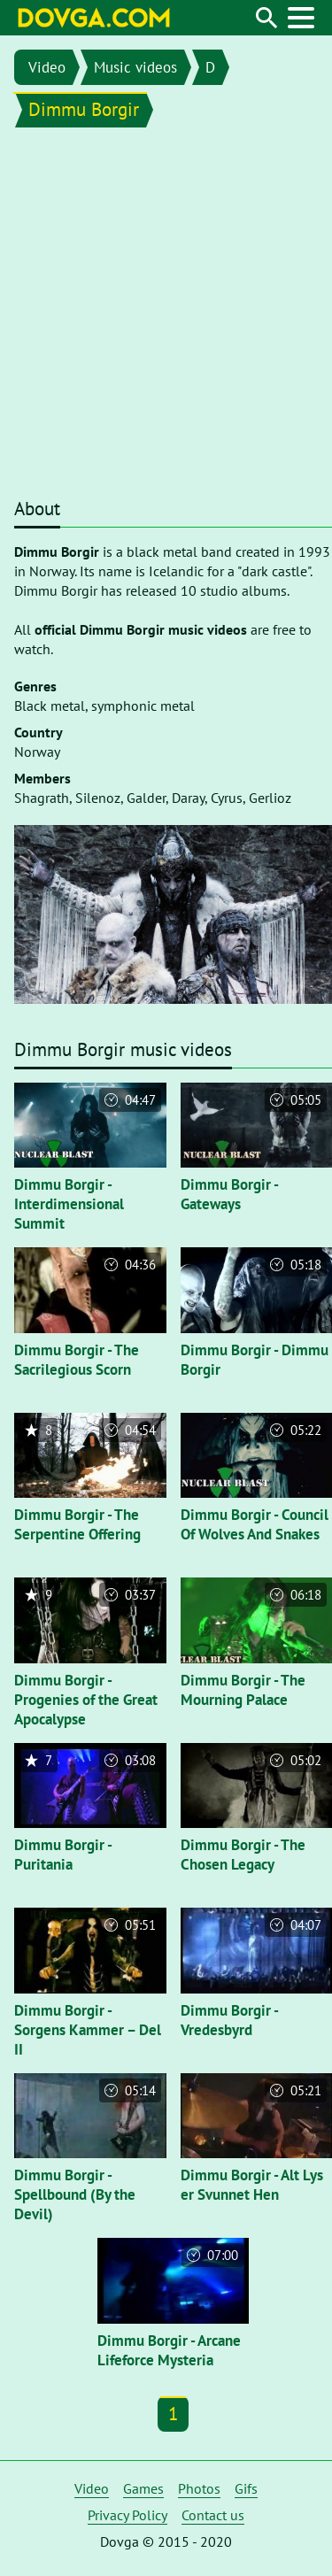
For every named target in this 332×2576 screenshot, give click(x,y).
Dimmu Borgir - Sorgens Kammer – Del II (87, 2030)
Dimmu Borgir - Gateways (229, 1194)
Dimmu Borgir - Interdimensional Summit (69, 1204)
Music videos (135, 67)
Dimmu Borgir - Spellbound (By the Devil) (74, 2194)
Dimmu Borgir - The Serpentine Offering (77, 1524)
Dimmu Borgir (83, 109)
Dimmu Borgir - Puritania (63, 1854)
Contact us (212, 2515)
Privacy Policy (127, 2515)
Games (143, 2488)
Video (47, 67)
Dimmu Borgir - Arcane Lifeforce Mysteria (169, 2350)
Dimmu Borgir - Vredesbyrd (229, 2020)
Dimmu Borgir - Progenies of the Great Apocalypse (86, 1699)
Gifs (246, 2488)
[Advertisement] (166, 316)
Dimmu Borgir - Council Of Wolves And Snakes (254, 1524)
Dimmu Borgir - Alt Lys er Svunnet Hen (252, 2184)
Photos (199, 2488)
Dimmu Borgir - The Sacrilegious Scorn (76, 1359)
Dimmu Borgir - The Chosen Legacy (243, 1854)
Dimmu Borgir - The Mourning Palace (243, 1689)
